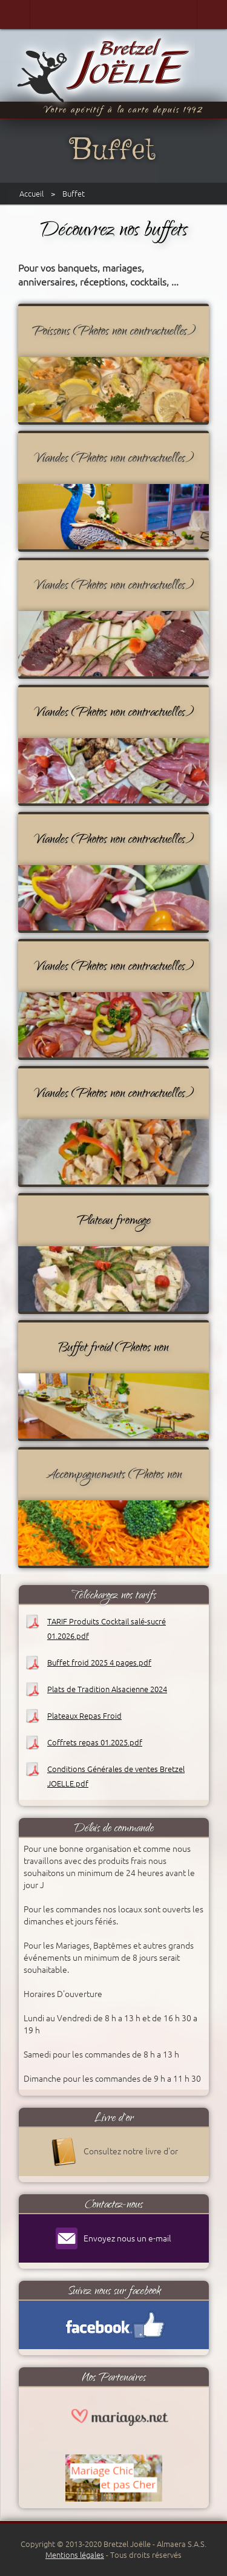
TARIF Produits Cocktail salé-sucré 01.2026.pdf (106, 1628)
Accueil (31, 193)
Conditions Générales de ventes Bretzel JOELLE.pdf (116, 1776)
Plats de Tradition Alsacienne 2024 (107, 1689)
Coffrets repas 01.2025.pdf (94, 1742)
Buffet (73, 193)
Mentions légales (74, 2555)
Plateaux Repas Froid (84, 1715)
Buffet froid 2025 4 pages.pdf (99, 1662)
